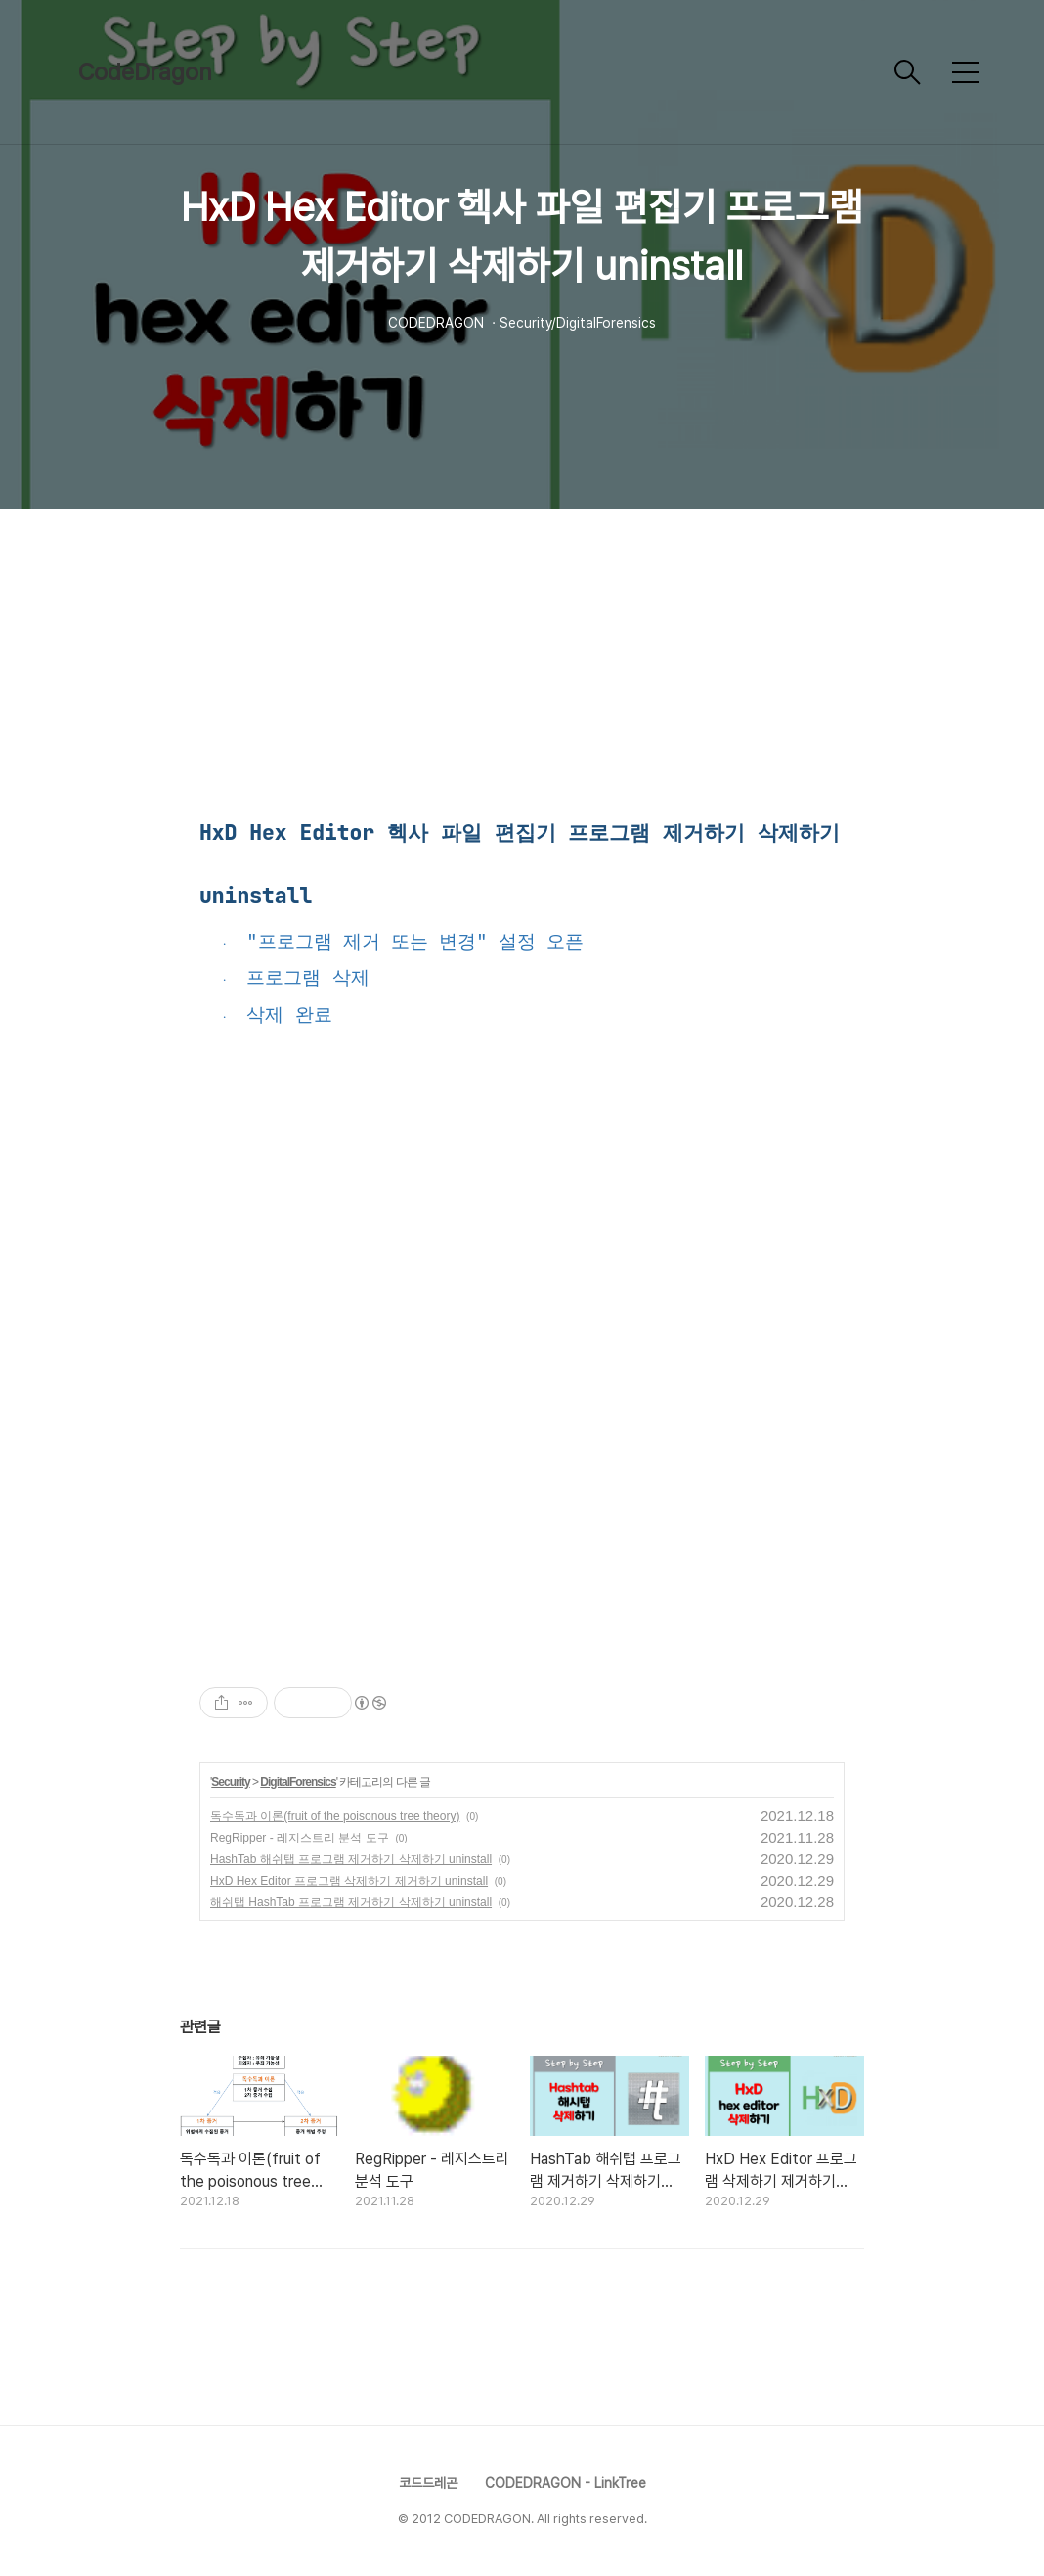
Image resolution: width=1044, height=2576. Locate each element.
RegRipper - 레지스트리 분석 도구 (299, 1837)
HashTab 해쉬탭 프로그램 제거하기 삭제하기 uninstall (351, 1859)
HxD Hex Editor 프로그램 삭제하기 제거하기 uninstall (349, 1881)
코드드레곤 (428, 2483)
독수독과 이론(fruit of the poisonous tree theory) (334, 1816)
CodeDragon (145, 72)
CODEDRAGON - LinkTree (565, 2483)
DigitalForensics (297, 1782)
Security (230, 1782)
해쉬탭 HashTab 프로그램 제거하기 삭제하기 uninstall (351, 1902)
